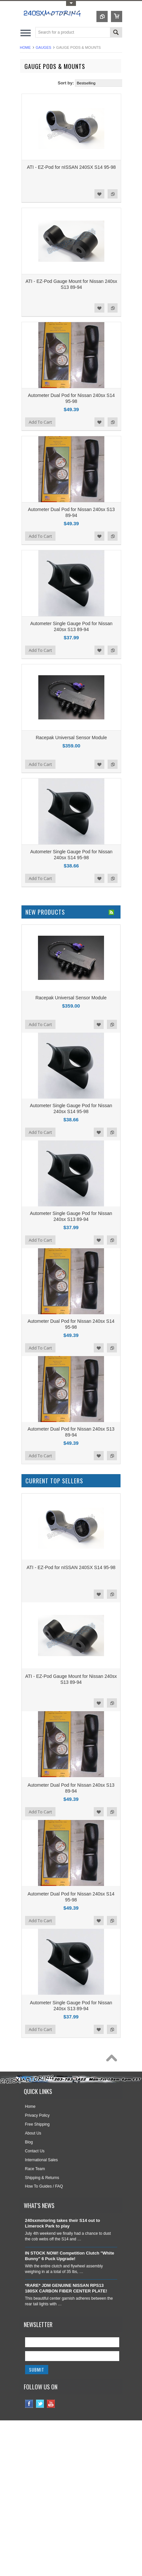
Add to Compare (113, 193)
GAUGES (43, 47)
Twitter (40, 2404)
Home (25, 47)
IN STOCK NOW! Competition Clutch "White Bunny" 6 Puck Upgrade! (69, 2256)
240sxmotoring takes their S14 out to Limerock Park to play (62, 2223)
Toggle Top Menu (71, 3)
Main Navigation (25, 33)
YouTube (51, 2404)
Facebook (29, 2404)
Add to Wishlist (99, 193)
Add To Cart (40, 422)
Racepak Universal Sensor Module (71, 737)
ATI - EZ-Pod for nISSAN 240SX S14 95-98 (71, 167)
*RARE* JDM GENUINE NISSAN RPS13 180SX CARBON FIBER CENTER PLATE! (66, 2288)
